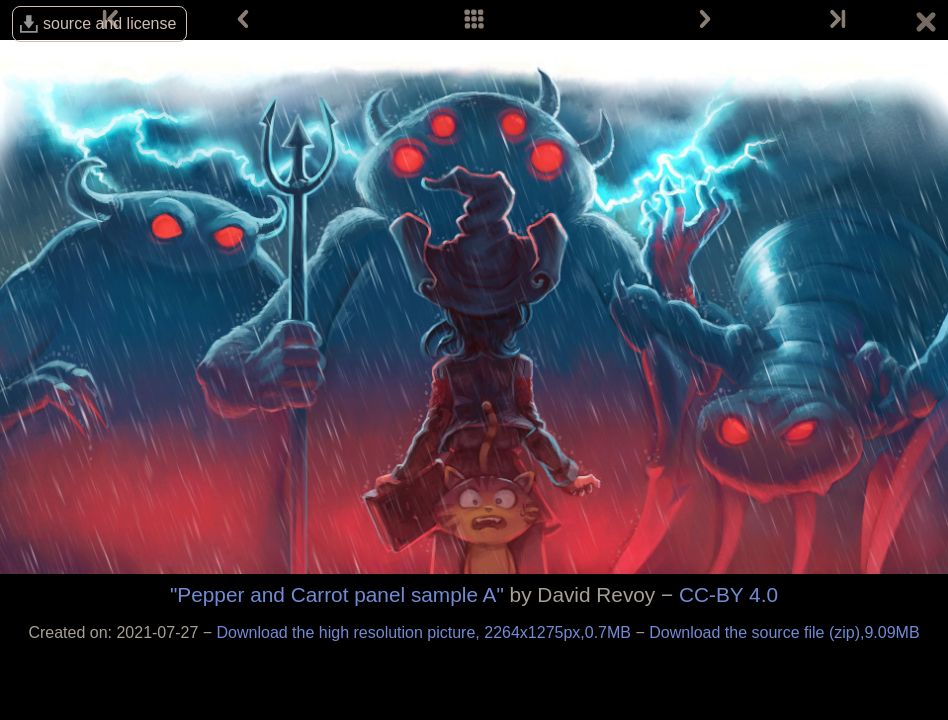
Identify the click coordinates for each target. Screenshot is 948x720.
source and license (109, 23)
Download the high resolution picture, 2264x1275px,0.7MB (426, 632)
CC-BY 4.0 (728, 594)
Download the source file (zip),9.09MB (784, 632)
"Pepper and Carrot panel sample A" (337, 594)
